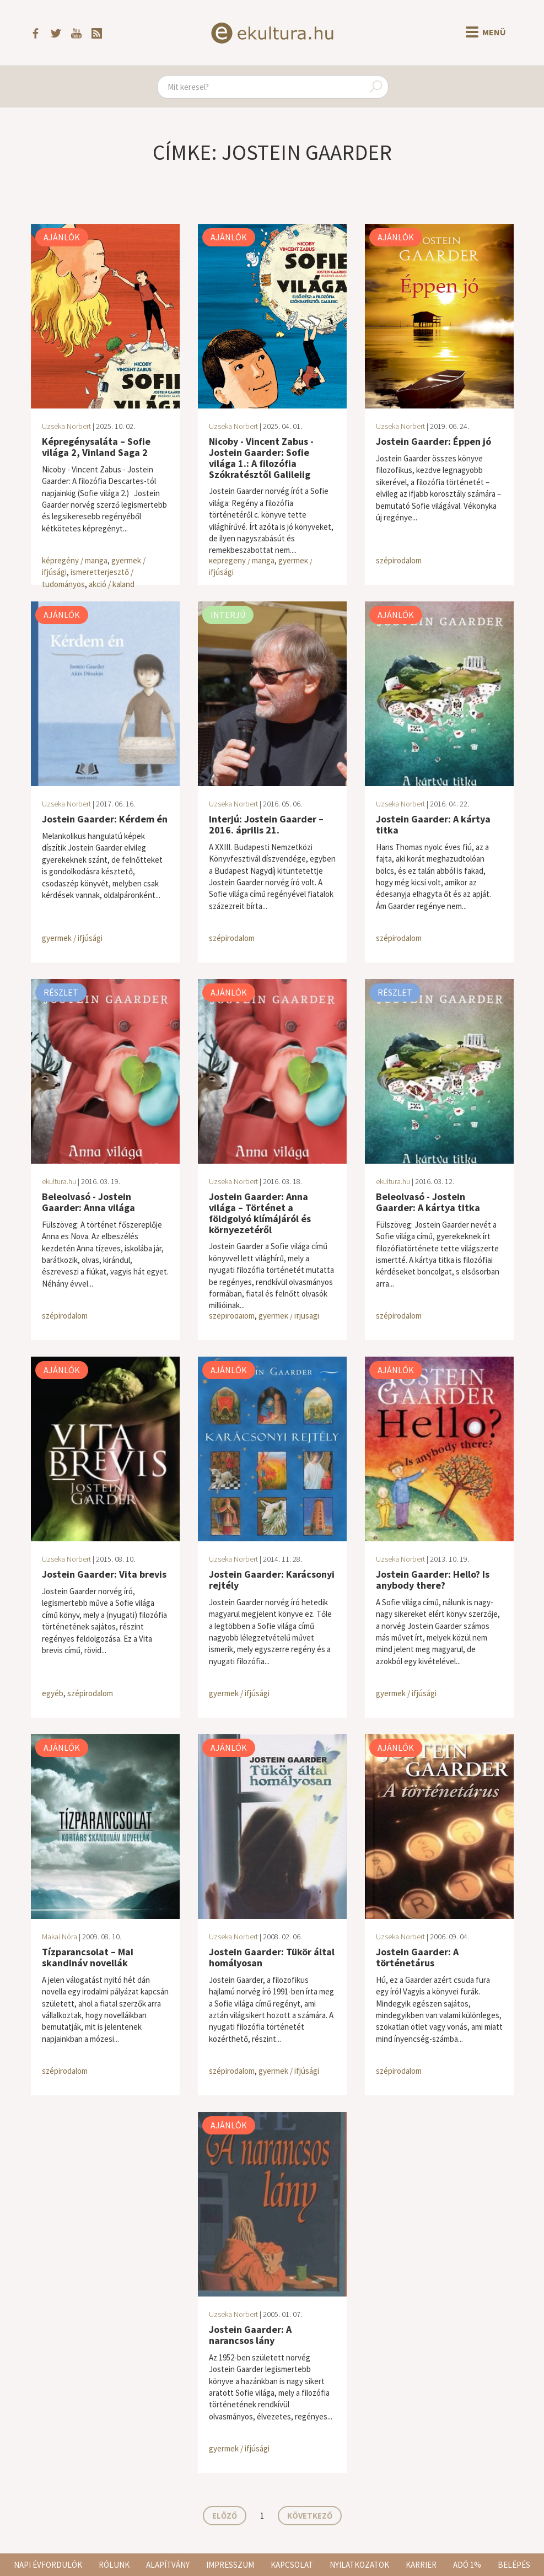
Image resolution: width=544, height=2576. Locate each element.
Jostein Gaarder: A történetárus (417, 1957)
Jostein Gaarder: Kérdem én (105, 819)
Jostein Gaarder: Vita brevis (104, 1574)
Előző (224, 2515)
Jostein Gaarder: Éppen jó (433, 441)
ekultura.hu (59, 1181)
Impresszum (230, 2564)
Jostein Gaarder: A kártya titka (433, 824)
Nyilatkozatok (359, 2564)
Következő (309, 2515)
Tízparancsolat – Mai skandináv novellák (87, 1957)
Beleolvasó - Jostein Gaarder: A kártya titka (428, 1202)
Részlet (61, 992)
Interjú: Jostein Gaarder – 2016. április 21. (266, 824)
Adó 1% (467, 2564)
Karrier (421, 2564)
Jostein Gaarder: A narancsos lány (250, 2335)
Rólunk (114, 2564)
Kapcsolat (292, 2564)
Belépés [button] (514, 2564)
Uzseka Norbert (66, 426)
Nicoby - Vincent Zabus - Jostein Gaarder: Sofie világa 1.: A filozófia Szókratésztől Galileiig (261, 457)
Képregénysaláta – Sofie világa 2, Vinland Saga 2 (96, 447)
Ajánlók (62, 237)
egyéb (52, 1693)
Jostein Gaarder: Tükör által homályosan (272, 1957)
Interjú (228, 614)
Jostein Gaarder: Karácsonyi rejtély (272, 1579)
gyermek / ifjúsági (72, 938)
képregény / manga (74, 560)
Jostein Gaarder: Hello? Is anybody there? (432, 1579)
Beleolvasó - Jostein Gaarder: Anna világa (88, 1202)
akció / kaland (111, 584)
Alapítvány (168, 2564)
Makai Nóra (59, 1937)
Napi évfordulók (48, 2564)
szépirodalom (399, 560)
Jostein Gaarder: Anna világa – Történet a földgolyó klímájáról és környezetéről (260, 1212)
